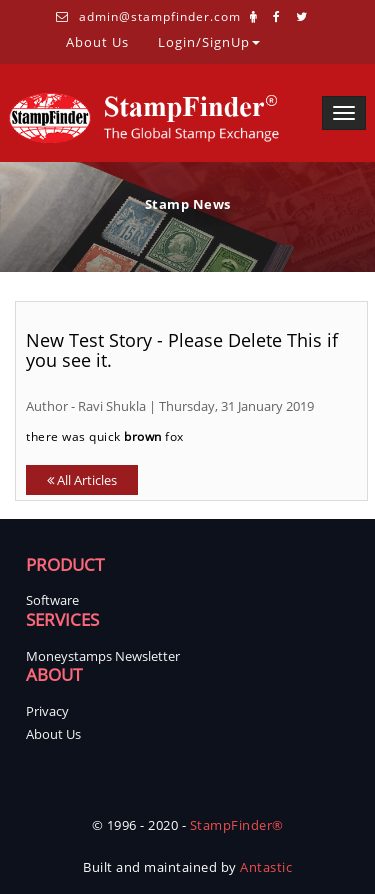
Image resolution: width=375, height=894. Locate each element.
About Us (97, 41)
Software (52, 600)
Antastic (266, 867)
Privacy (47, 711)
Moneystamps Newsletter (103, 656)
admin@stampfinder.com (160, 16)
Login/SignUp (209, 41)
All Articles (82, 480)
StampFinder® (237, 825)
